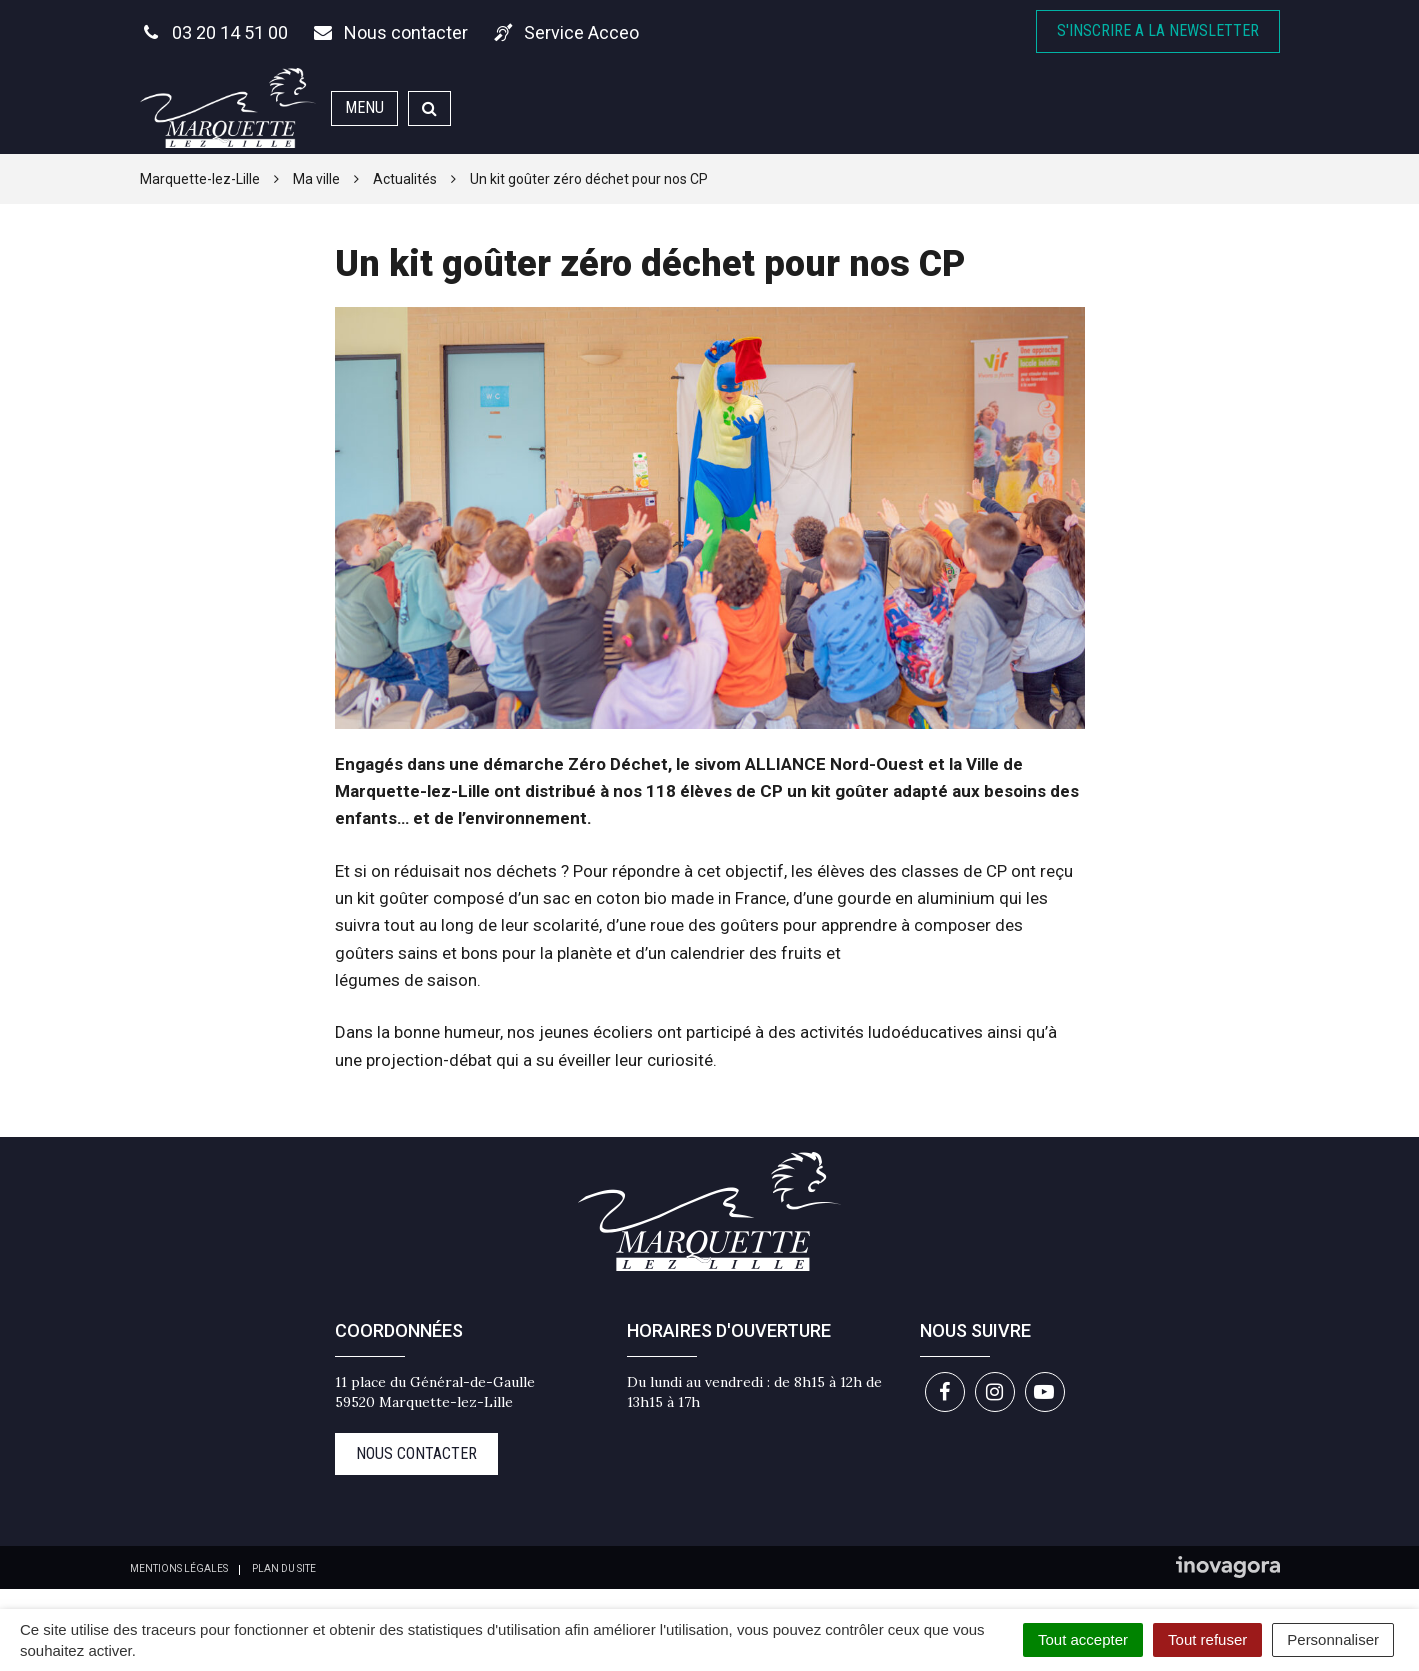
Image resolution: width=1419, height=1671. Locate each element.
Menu (364, 107)
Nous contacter (416, 1453)
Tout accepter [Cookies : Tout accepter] (1083, 1639)
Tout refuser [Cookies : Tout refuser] (1207, 1639)
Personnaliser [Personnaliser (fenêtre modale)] (1333, 1639)
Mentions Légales (179, 1568)
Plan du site (284, 1568)
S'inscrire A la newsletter (1158, 30)
